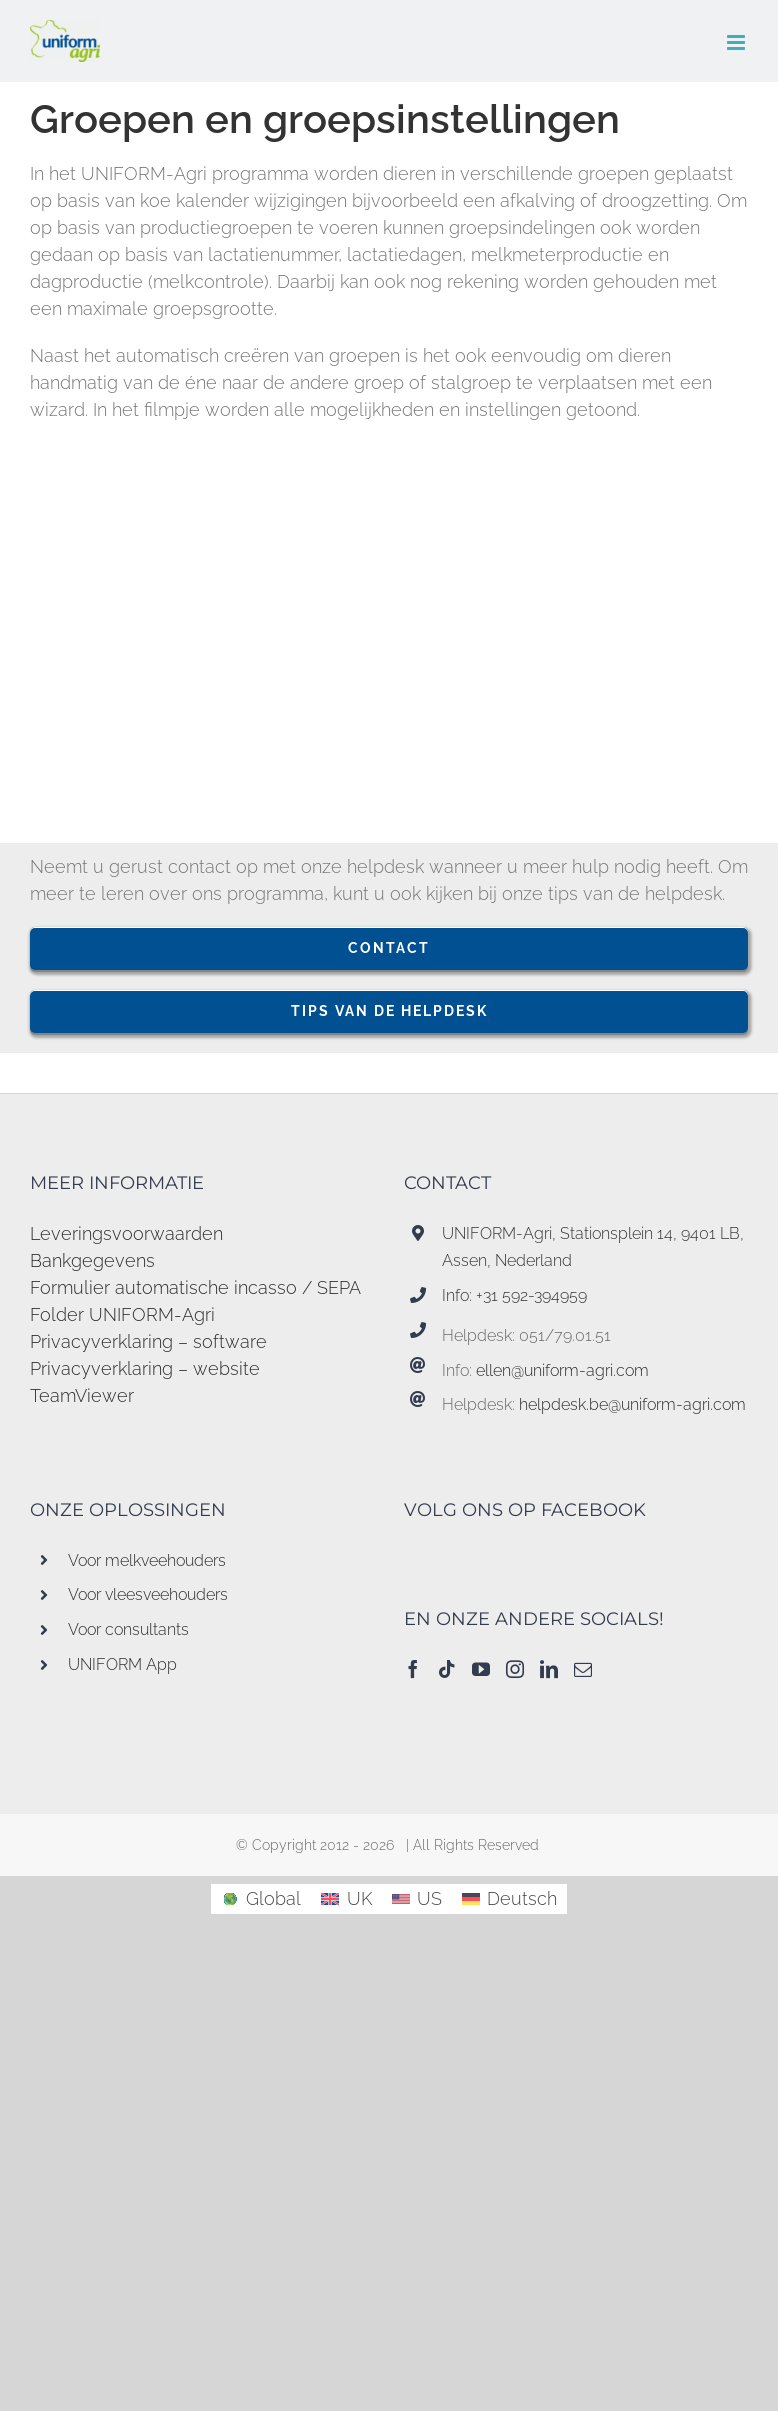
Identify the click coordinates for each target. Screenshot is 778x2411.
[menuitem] (261, 1899)
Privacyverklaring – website (145, 1368)
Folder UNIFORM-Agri (122, 1314)
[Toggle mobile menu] (737, 42)
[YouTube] (481, 1669)
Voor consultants (128, 1629)
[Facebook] (413, 1669)
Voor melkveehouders (147, 1560)
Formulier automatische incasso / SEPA (195, 1287)
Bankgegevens (92, 1260)
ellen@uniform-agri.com (562, 1370)
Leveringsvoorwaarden (126, 1233)
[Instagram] (515, 1669)
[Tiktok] (447, 1669)
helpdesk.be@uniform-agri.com (632, 1404)
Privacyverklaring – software (148, 1341)
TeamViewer (82, 1395)
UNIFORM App (122, 1664)
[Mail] (583, 1669)
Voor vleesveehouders (148, 1594)
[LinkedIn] (549, 1669)
